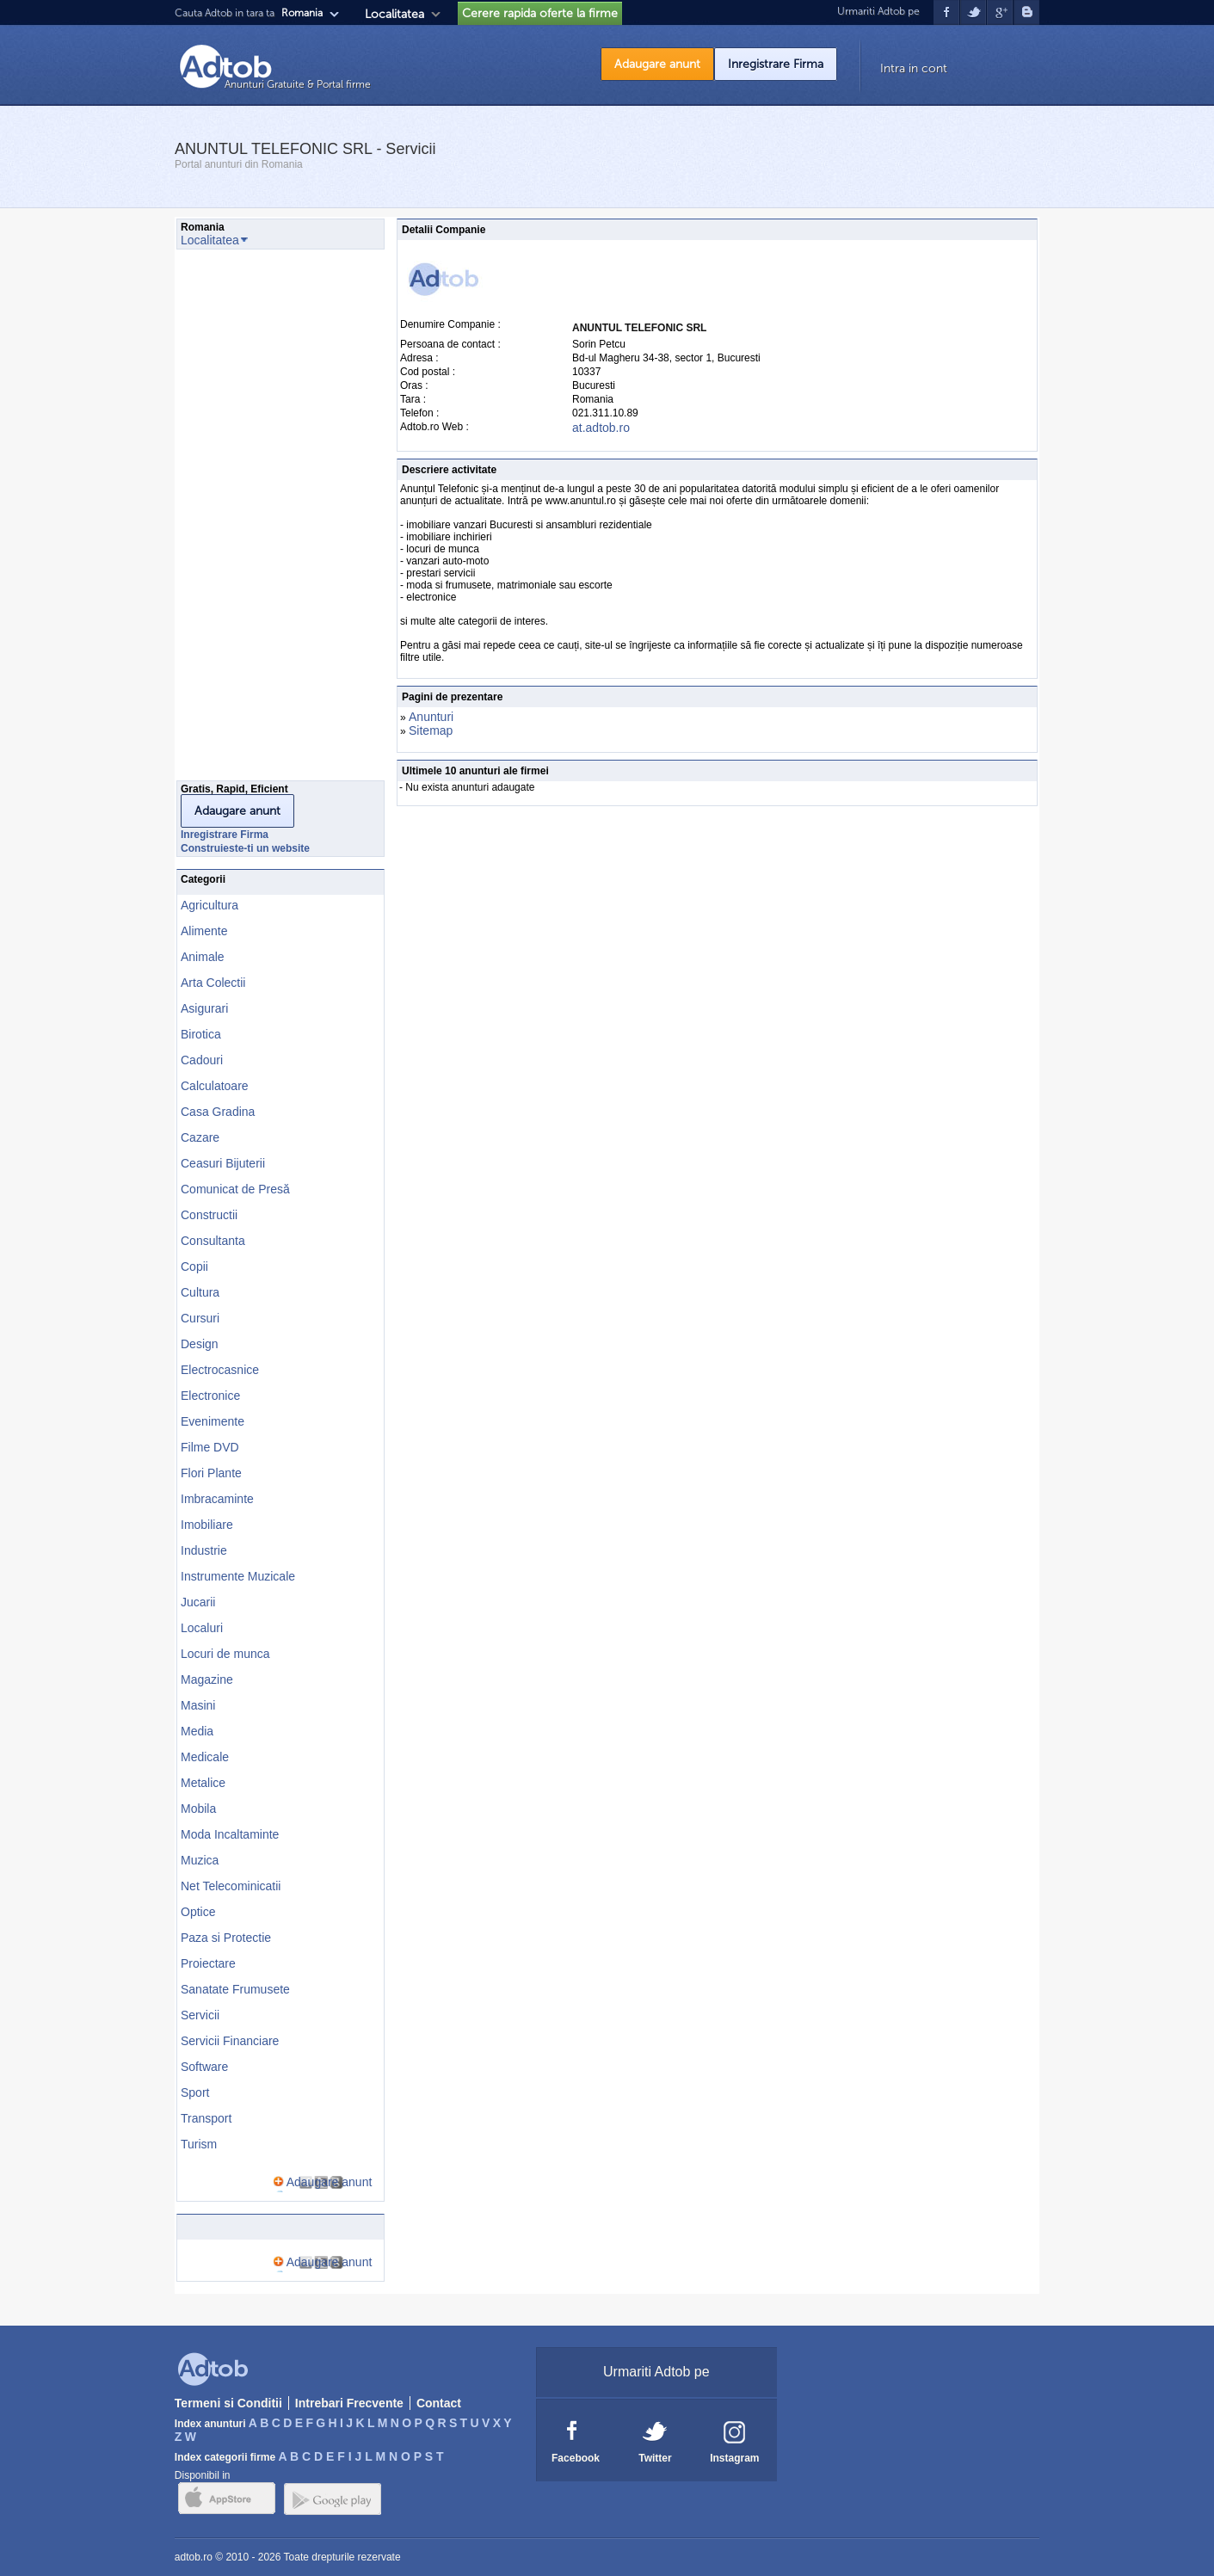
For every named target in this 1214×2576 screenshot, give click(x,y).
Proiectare (208, 1963)
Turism (199, 2144)
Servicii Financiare (230, 2041)
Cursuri (200, 1318)
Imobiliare (207, 1524)
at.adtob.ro (601, 427)
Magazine (207, 1679)
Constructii (209, 1215)
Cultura (200, 1292)
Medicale (205, 1757)
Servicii (200, 2015)
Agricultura (209, 905)
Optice (198, 1912)
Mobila (198, 1808)
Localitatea (394, 14)
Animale (203, 957)
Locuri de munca (225, 1654)
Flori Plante (211, 1473)
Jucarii (198, 1602)
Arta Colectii (213, 982)
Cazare (200, 1137)
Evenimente (212, 1421)
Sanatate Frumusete (235, 1989)
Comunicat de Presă (235, 1189)
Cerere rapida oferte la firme (540, 13)
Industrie (204, 1550)
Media (197, 1731)
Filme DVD (210, 1447)
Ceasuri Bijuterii (223, 1163)
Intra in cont (913, 68)
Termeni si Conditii (228, 2403)
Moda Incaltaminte (230, 1834)
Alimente (204, 931)
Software (204, 2067)
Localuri (202, 1628)
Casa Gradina (218, 1112)
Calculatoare (215, 1086)
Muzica (200, 1860)
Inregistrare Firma (775, 64)
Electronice (210, 1395)
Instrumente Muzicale (238, 1576)
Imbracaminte (217, 1499)
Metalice (203, 1783)
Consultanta (213, 1241)
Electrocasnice (220, 1370)
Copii (194, 1266)
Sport (195, 2092)
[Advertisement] (245, 520)
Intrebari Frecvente (349, 2403)
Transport (206, 2118)
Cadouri (202, 1060)
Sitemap (431, 730)
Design (200, 1344)
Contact (438, 2403)
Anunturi (431, 717)
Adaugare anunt (657, 64)
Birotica (201, 1034)
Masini (198, 1705)
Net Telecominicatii (230, 1886)
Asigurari (204, 1008)
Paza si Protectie (226, 1937)
